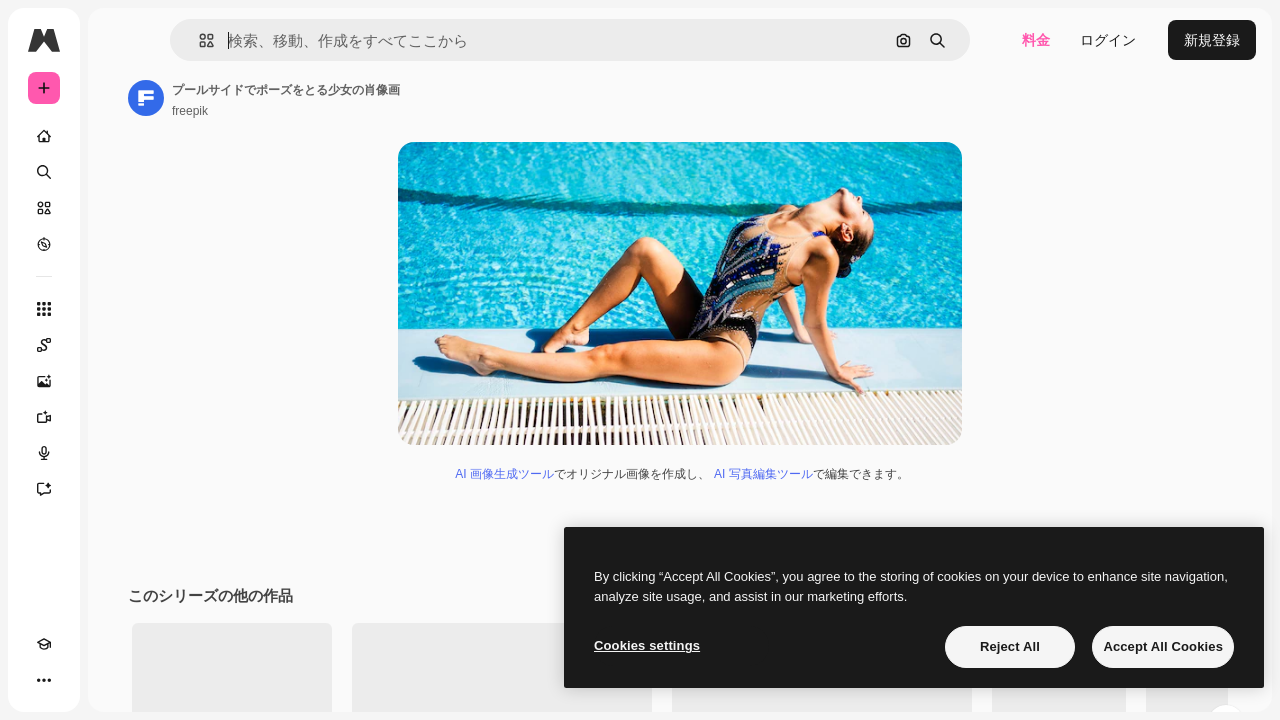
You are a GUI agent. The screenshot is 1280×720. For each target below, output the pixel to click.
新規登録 (1212, 40)
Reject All (1010, 646)
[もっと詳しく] (120, 244)
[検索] (120, 172)
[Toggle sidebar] (196, 40)
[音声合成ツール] (120, 453)
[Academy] (44, 680)
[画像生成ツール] (120, 381)
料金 (1036, 40)
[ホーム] (120, 136)
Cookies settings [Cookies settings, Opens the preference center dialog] (647, 645)
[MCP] (116, 680)
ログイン (1108, 40)
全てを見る (1199, 700)
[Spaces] (120, 345)
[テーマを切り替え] (80, 680)
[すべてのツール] (120, 309)
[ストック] (120, 208)
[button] (308, 40)
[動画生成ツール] (120, 417)
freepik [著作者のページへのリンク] (342, 111)
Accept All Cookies (1163, 646)
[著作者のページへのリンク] (298, 98)
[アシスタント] (120, 489)
